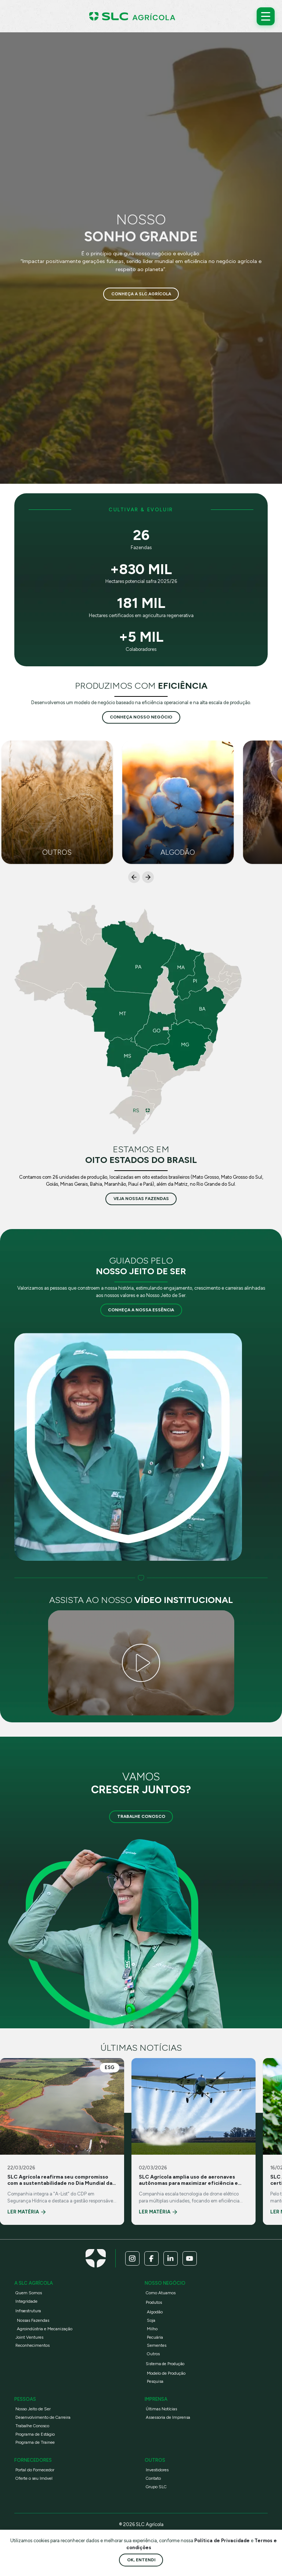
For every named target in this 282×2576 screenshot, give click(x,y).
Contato (153, 2478)
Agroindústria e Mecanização (44, 2328)
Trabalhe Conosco (141, 1816)
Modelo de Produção (166, 2373)
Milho (152, 2328)
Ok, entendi (141, 2559)
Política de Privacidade (222, 2540)
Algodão (155, 2312)
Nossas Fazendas (33, 2320)
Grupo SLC (156, 2486)
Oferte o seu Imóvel (34, 2478)
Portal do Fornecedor (34, 2470)
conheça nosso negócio (141, 717)
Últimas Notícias (161, 2409)
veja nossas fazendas (141, 1198)
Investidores (157, 2470)
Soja (151, 2320)
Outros (153, 2354)
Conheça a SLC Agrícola (141, 293)
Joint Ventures (29, 2337)
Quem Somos (28, 2292)
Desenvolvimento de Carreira (42, 2417)
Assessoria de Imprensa (168, 2417)
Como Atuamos (161, 2292)
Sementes (156, 2345)
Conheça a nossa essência (141, 1309)
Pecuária (155, 2337)
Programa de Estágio (35, 2434)
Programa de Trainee (35, 2442)
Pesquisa (155, 2381)
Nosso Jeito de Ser (33, 2409)
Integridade (26, 2301)
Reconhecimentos (32, 2345)
